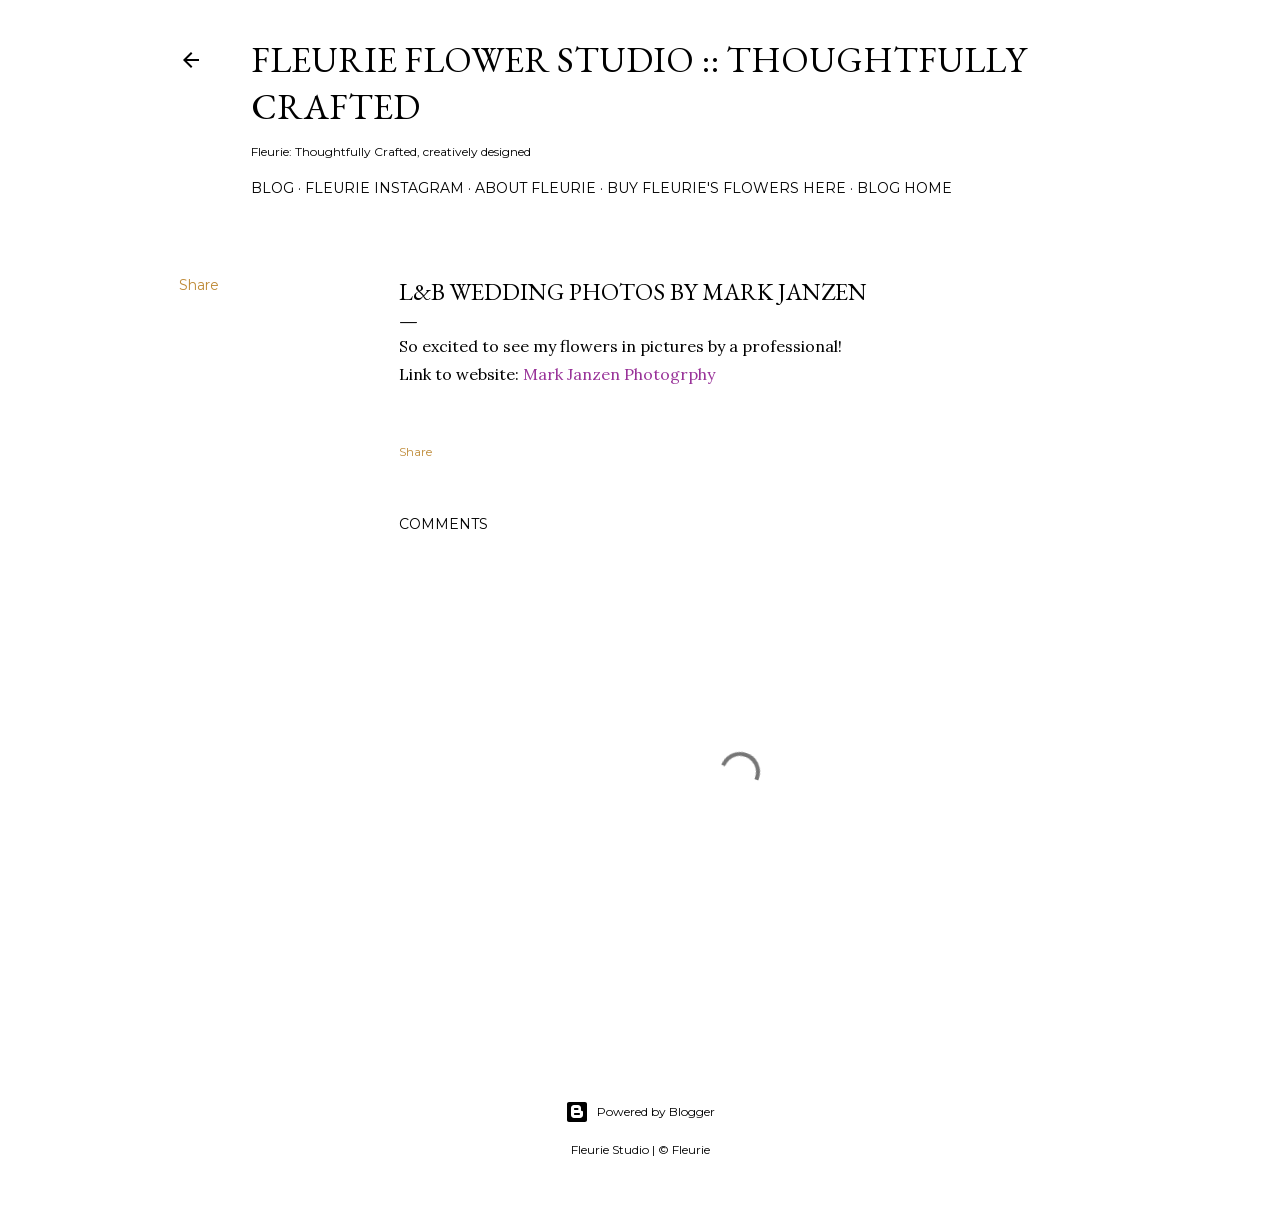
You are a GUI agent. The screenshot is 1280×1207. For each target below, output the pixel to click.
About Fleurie (535, 188)
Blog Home (904, 188)
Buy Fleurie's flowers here (726, 188)
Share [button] (199, 285)
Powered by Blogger (640, 1112)
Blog (272, 188)
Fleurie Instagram (384, 188)
